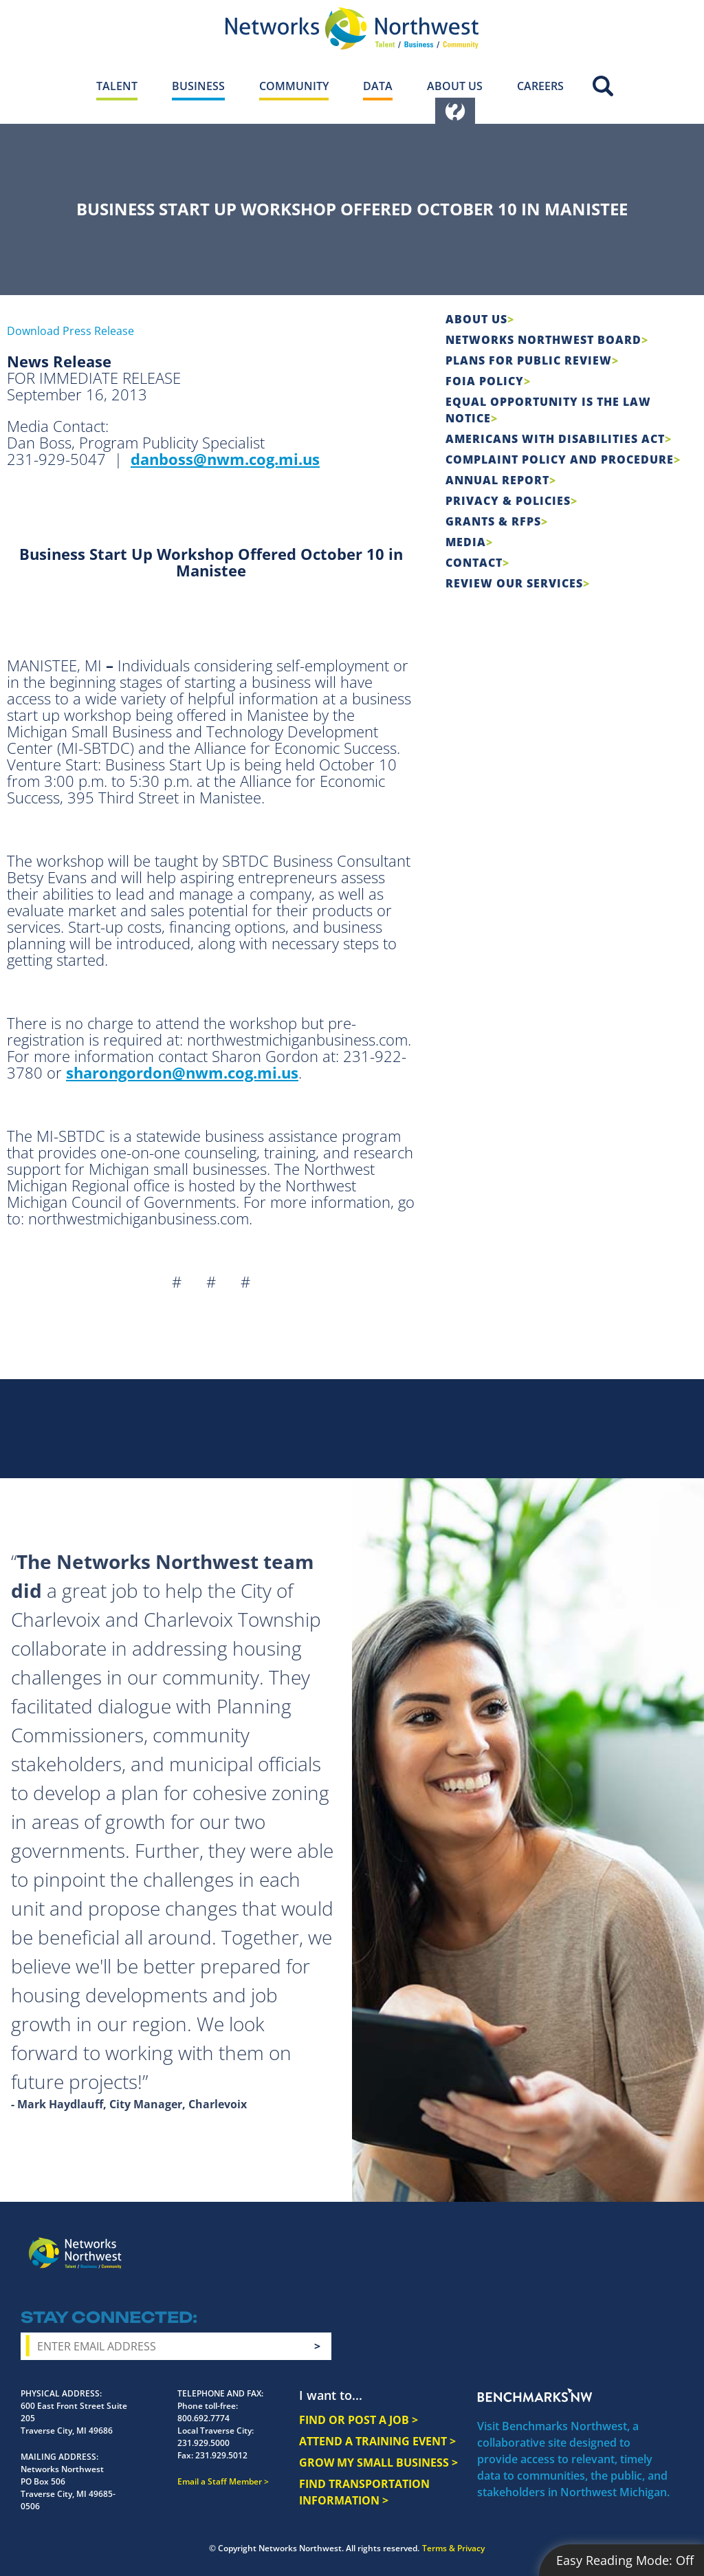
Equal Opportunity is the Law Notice (548, 410)
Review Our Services (514, 583)
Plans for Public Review (529, 360)
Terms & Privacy (453, 2548)
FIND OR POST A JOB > (358, 2419)
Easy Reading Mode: (625, 2560)
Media (466, 542)
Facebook (542, 2242)
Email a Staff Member (219, 2481)
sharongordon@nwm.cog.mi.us (182, 1072)
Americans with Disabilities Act (555, 438)
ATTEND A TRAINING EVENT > (377, 2441)
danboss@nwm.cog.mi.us (225, 458)
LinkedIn (652, 2240)
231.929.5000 (203, 2443)
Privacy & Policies (508, 500)
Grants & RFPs (493, 521)
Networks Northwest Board (543, 339)
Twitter (592, 2242)
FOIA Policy (485, 381)
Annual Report (497, 480)
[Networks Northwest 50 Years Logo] (352, 28)
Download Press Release (70, 330)
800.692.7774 (203, 2418)
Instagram (567, 2242)
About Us (476, 319)
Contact (474, 562)
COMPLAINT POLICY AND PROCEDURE (560, 459)
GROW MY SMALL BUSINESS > (378, 2462)
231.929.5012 (221, 2455)
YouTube (620, 2243)
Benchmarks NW (535, 2395)
